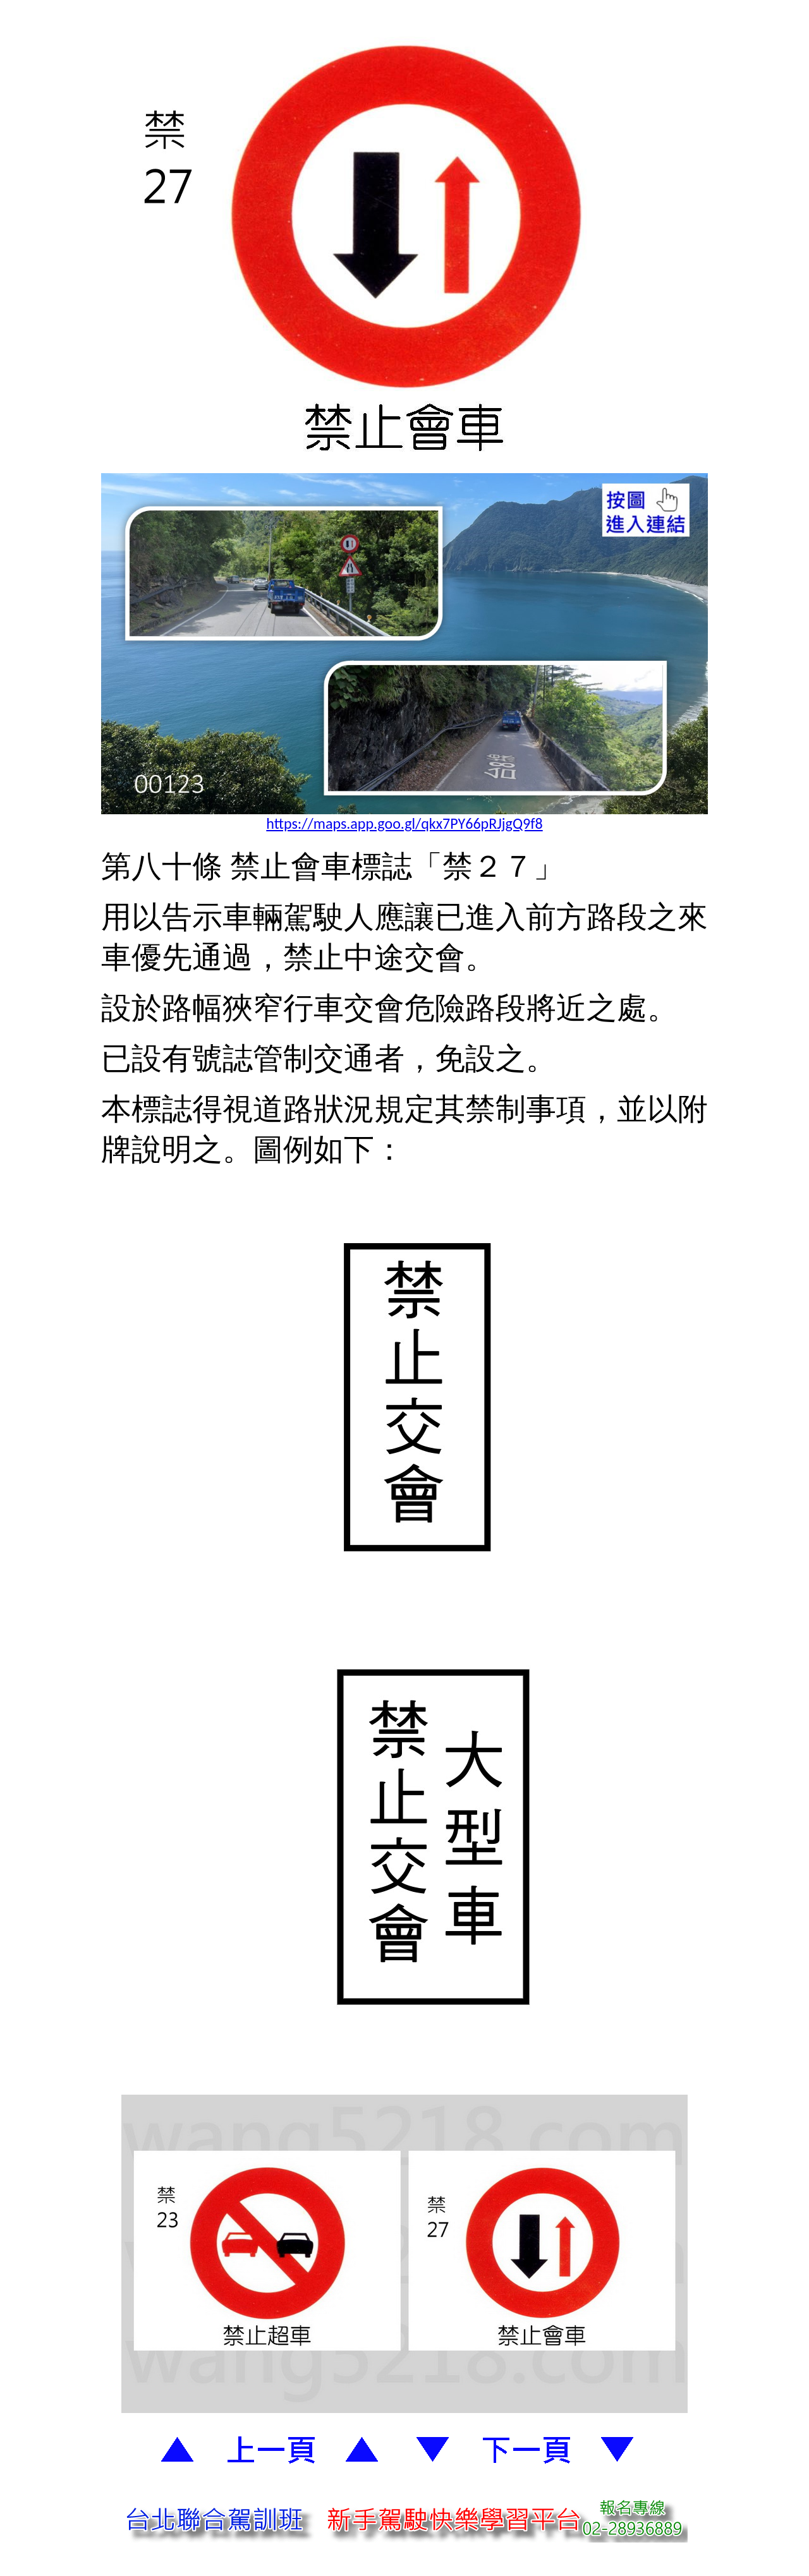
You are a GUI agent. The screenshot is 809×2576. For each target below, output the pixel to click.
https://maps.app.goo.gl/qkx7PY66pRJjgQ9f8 (404, 823)
